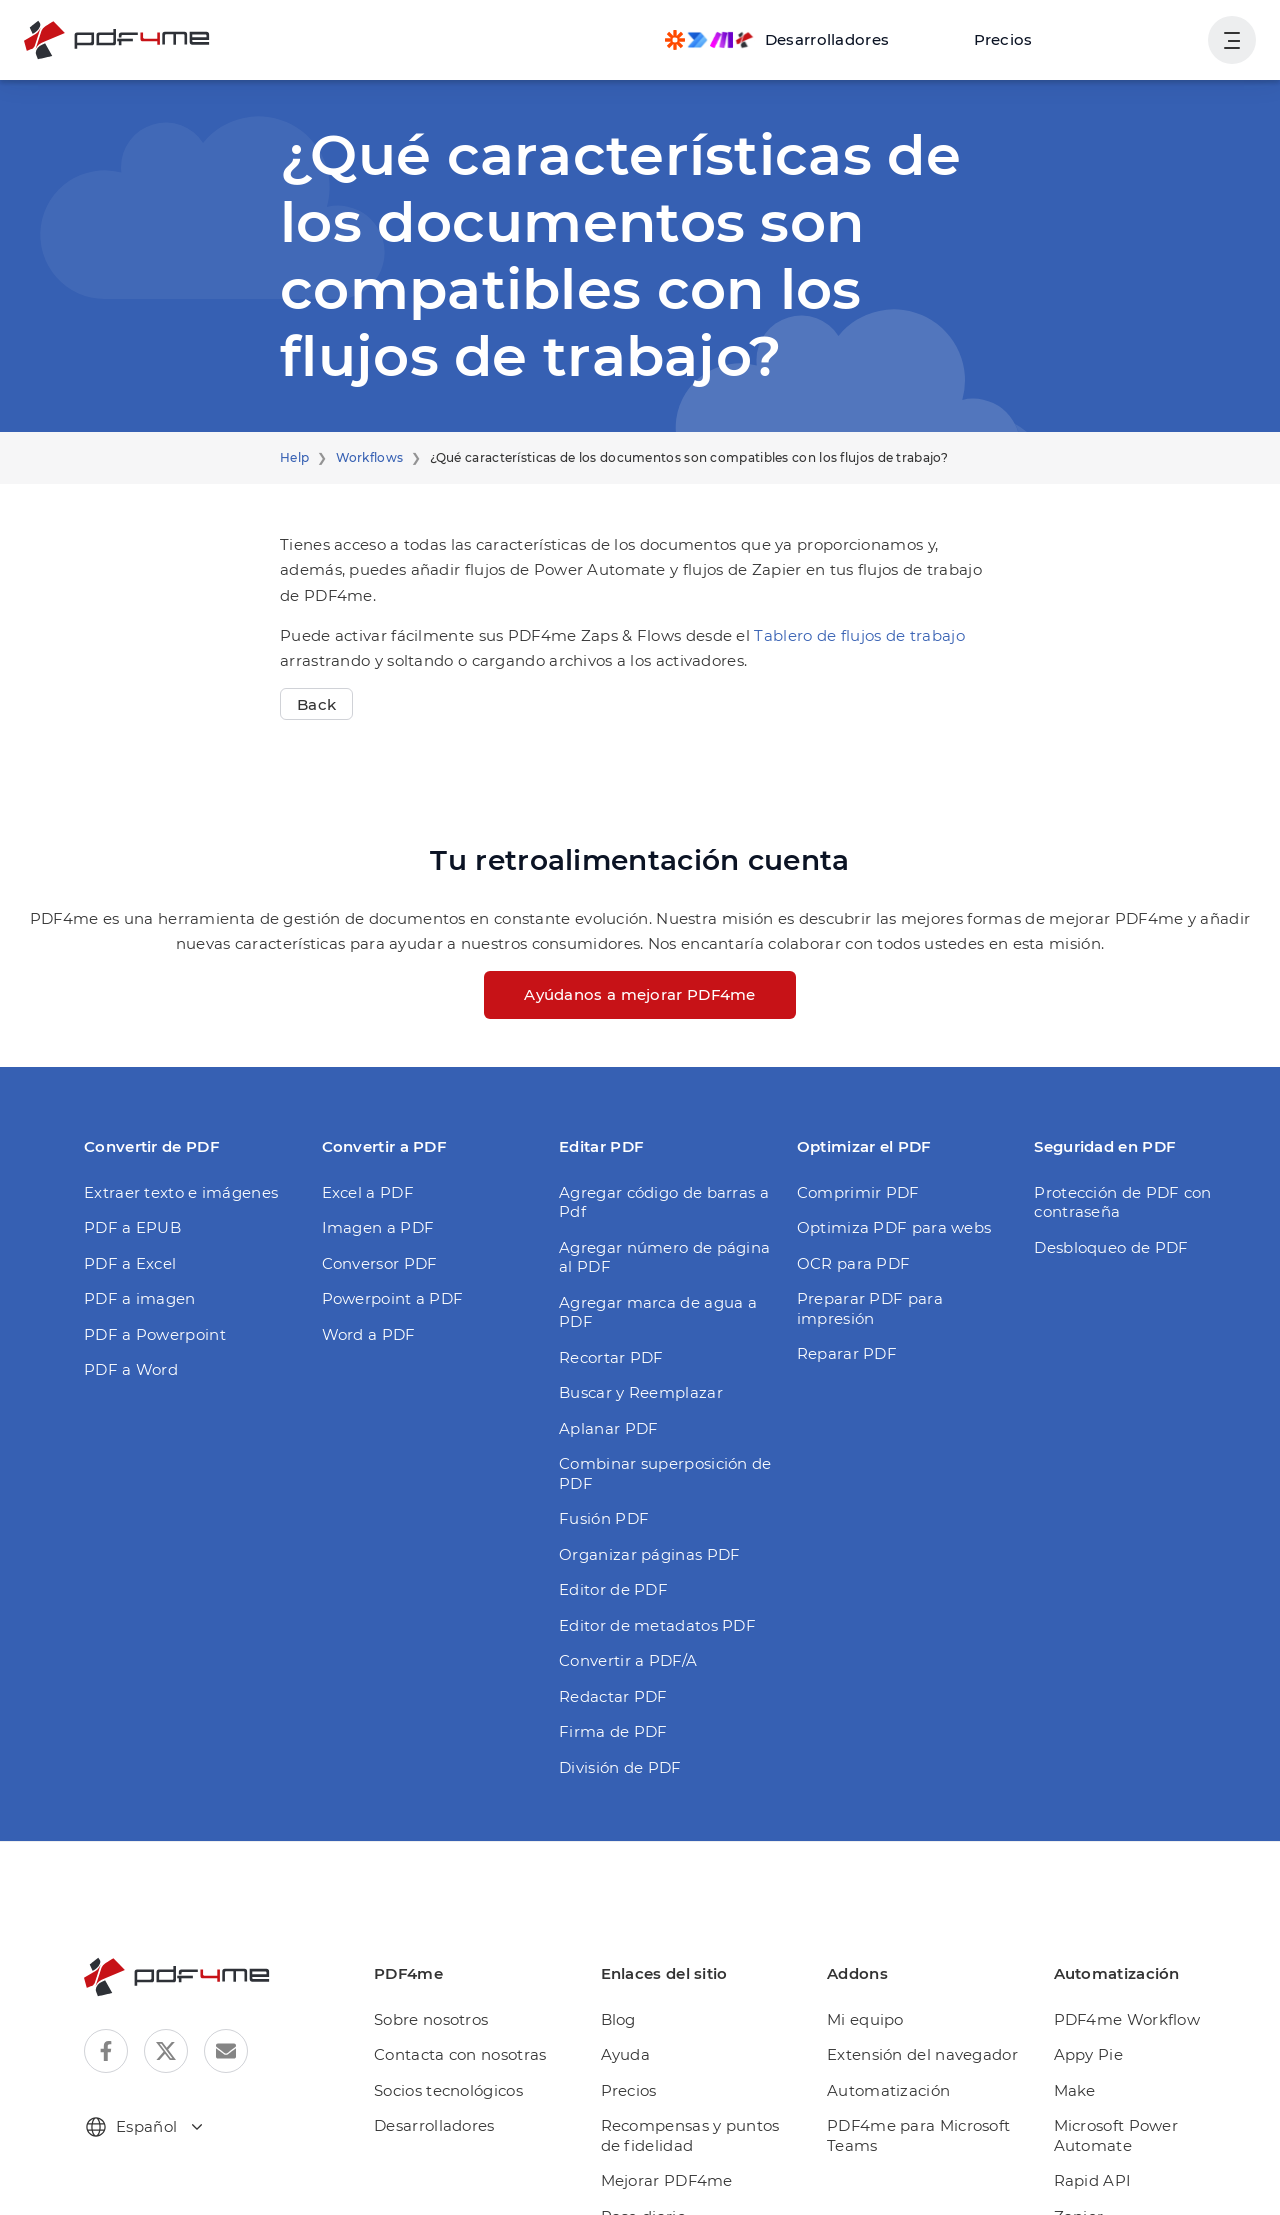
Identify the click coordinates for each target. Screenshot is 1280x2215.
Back (314, 678)
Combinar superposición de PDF (654, 1409)
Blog (633, 1955)
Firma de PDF (607, 1667)
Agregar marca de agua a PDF (665, 1257)
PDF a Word (126, 1344)
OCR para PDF (849, 1238)
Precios (1016, 39)
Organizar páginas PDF (640, 1490)
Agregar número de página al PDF (660, 1212)
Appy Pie (1090, 1990)
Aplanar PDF (603, 1364)
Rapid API (1093, 2097)
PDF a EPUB (129, 1202)
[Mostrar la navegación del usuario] (1232, 40)
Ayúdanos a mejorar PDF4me (640, 969)
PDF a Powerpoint (147, 1309)
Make (1078, 2026)
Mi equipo (872, 1955)
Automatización (891, 2026)
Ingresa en (1147, 39)
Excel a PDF (365, 1167)
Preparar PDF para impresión (899, 1273)
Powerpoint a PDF (385, 1273)
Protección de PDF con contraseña (1114, 1177)
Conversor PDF (375, 1238)
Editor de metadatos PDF (646, 1561)
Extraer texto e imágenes (171, 1167)
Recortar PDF (606, 1293)
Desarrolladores (452, 2061)
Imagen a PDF (372, 1202)
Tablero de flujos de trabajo (806, 610)
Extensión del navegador (924, 1990)
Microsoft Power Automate (1150, 2061)
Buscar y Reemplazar (633, 1328)
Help (293, 458)
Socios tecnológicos (466, 2026)
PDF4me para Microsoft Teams (920, 2071)
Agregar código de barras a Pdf (667, 1167)
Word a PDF (364, 1309)
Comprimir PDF (850, 1167)
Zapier (1081, 2132)
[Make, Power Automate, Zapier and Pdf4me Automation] (800, 40)
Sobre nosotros (450, 1955)
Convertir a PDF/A (622, 1596)
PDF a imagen (133, 1273)
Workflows (361, 458)
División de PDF (615, 1703)
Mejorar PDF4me (677, 2116)
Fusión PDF (600, 1454)
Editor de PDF (608, 1525)
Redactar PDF (608, 1632)
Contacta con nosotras (475, 1990)
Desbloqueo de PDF (1104, 1222)
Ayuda (640, 1990)
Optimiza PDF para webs (883, 1202)
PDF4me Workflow (1123, 1955)
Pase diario (657, 2152)
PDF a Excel (127, 1238)
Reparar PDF (843, 1309)
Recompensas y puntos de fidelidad (710, 2071)
